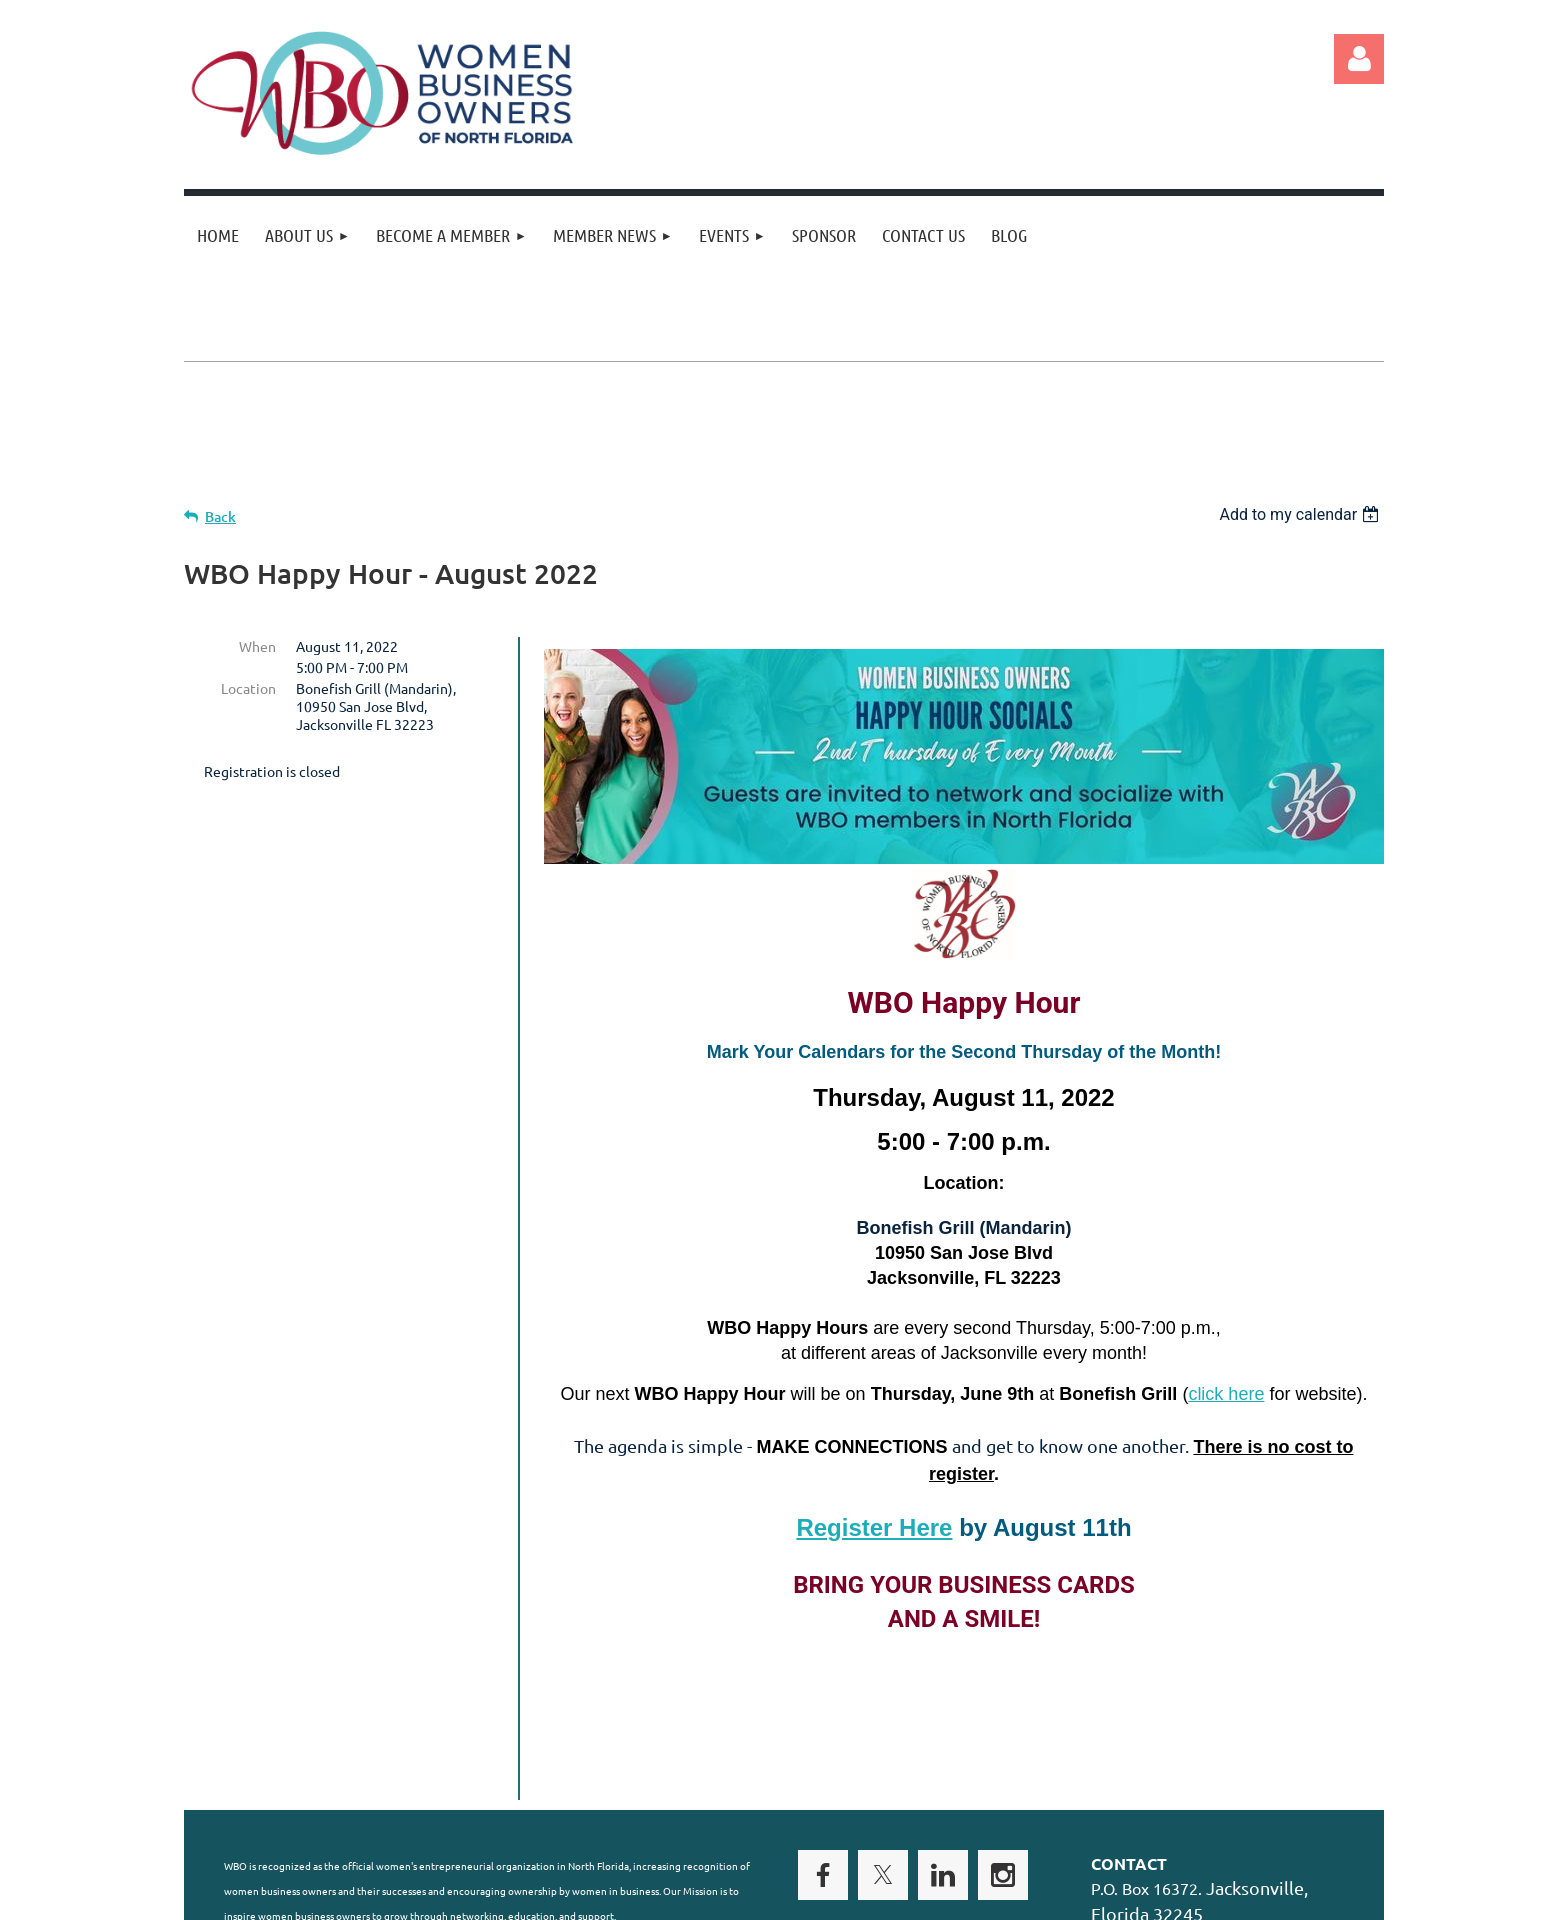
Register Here (874, 1527)
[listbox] (1301, 514)
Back (220, 516)
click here (1226, 1394)
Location (248, 688)
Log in (1359, 59)
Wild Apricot (1145, 1894)
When (257, 646)
